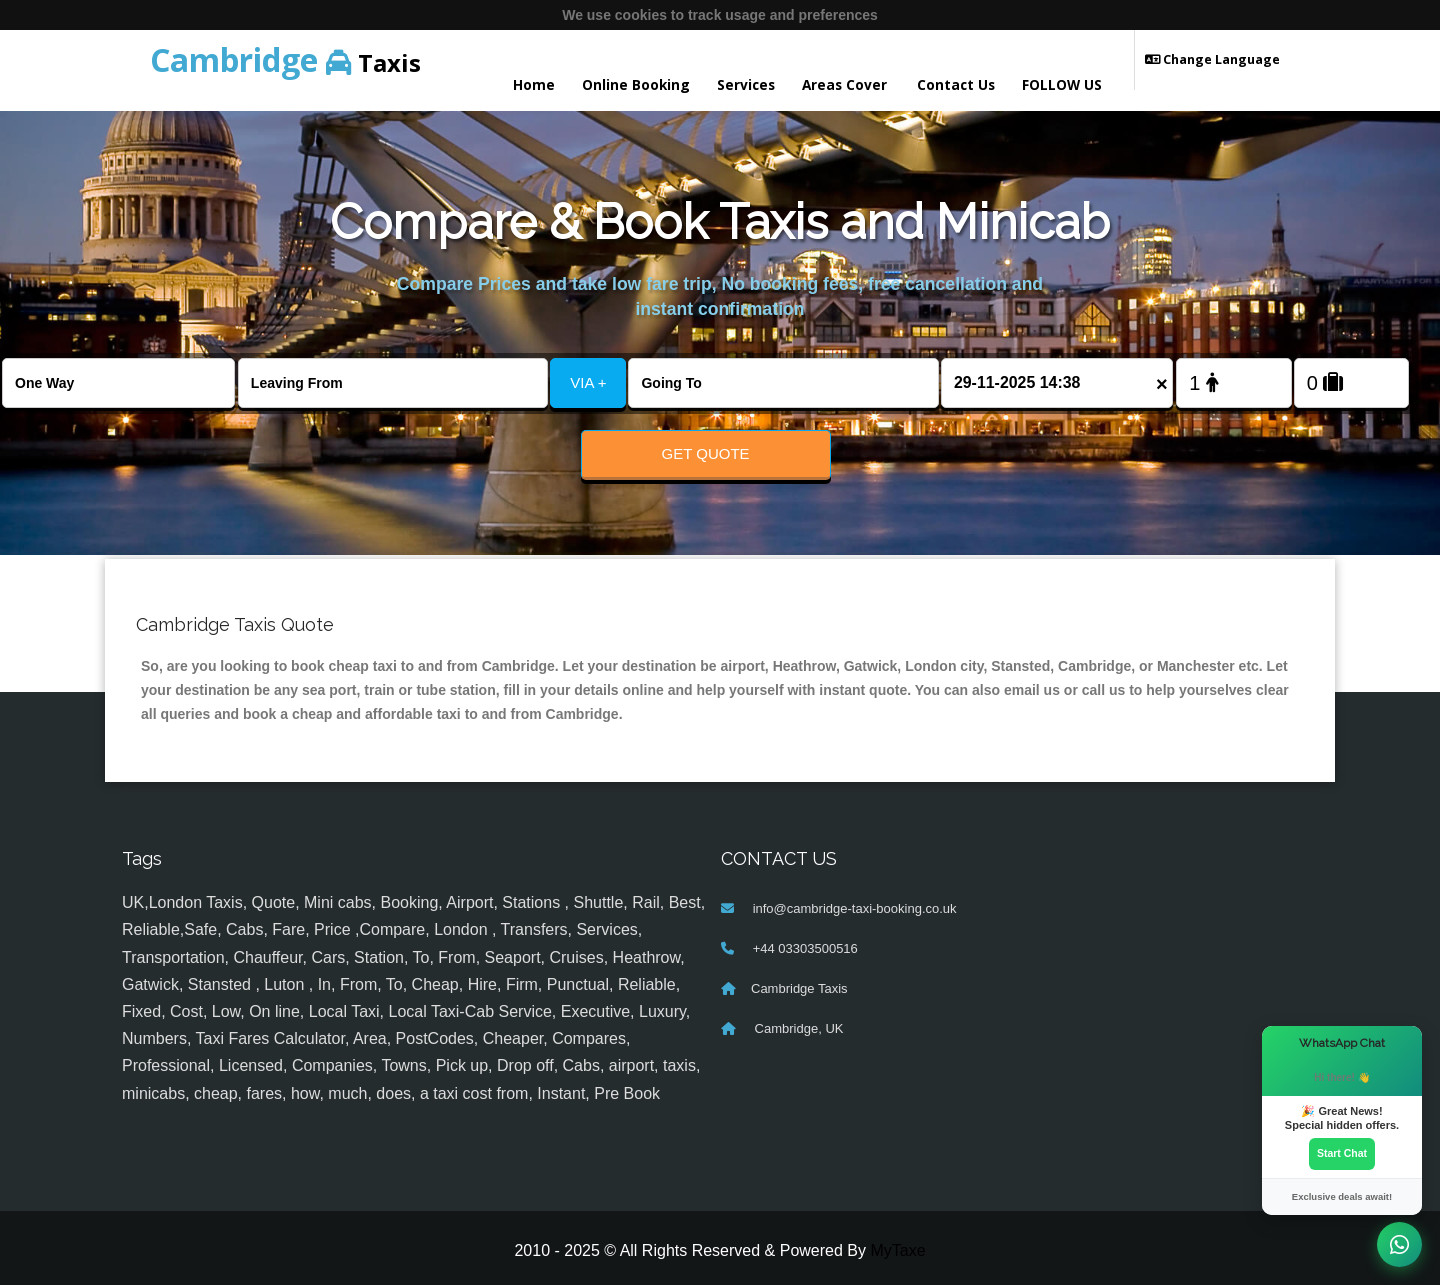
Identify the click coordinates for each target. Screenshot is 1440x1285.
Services (746, 84)
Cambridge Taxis (799, 989)
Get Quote (706, 453)
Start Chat (1342, 1154)
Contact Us (956, 84)
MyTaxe (897, 1250)
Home (534, 84)
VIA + (588, 382)
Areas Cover (844, 84)
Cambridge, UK (797, 1029)
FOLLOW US (1062, 84)
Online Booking (636, 84)
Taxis (285, 59)
